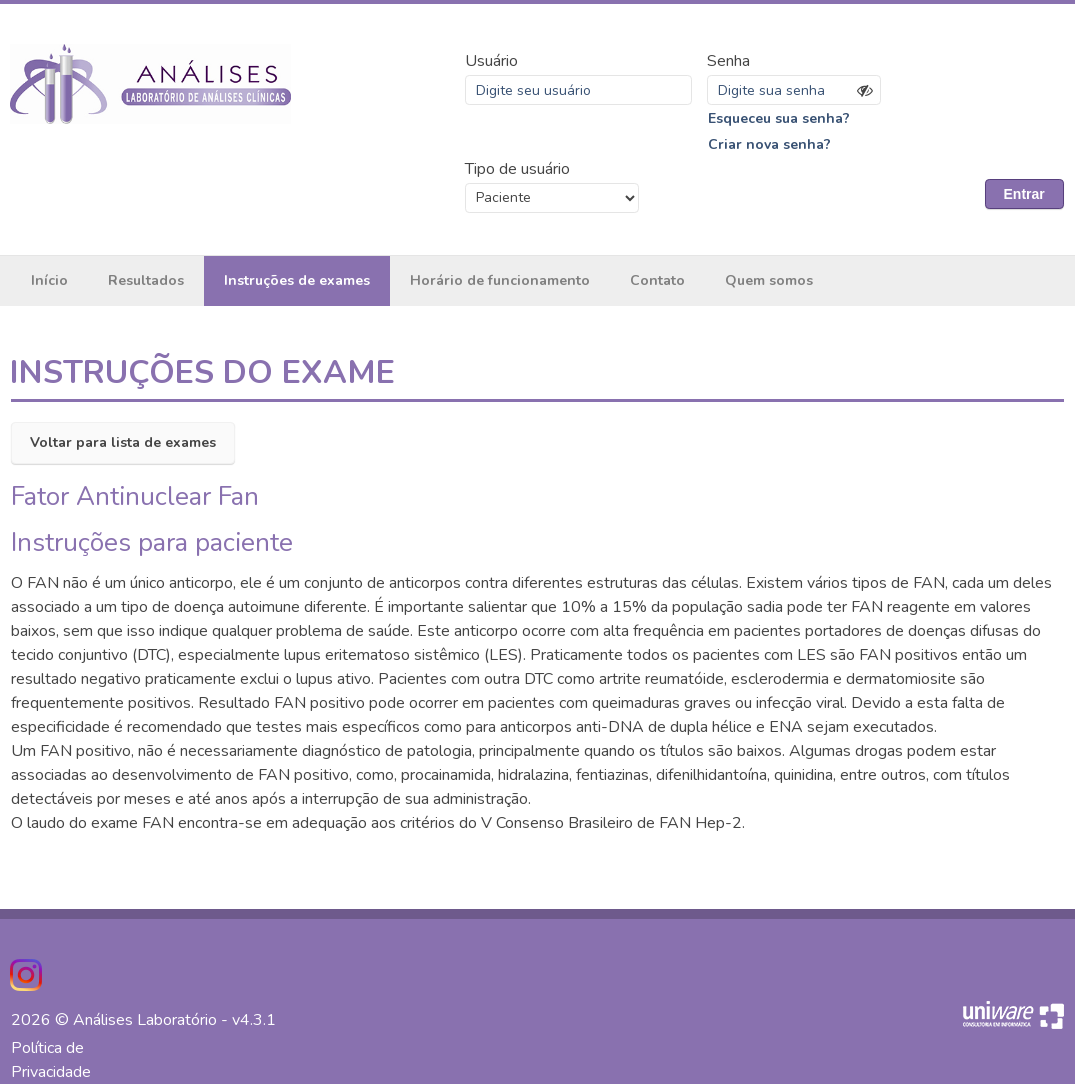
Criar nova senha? (769, 144)
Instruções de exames (297, 280)
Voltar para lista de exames (123, 442)
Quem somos (769, 280)
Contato (657, 280)
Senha (728, 61)
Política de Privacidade (51, 1060)
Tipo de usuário (517, 169)
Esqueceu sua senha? (779, 118)
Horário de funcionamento (500, 280)
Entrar (1024, 194)
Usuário (491, 61)
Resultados (146, 280)
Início (49, 280)
